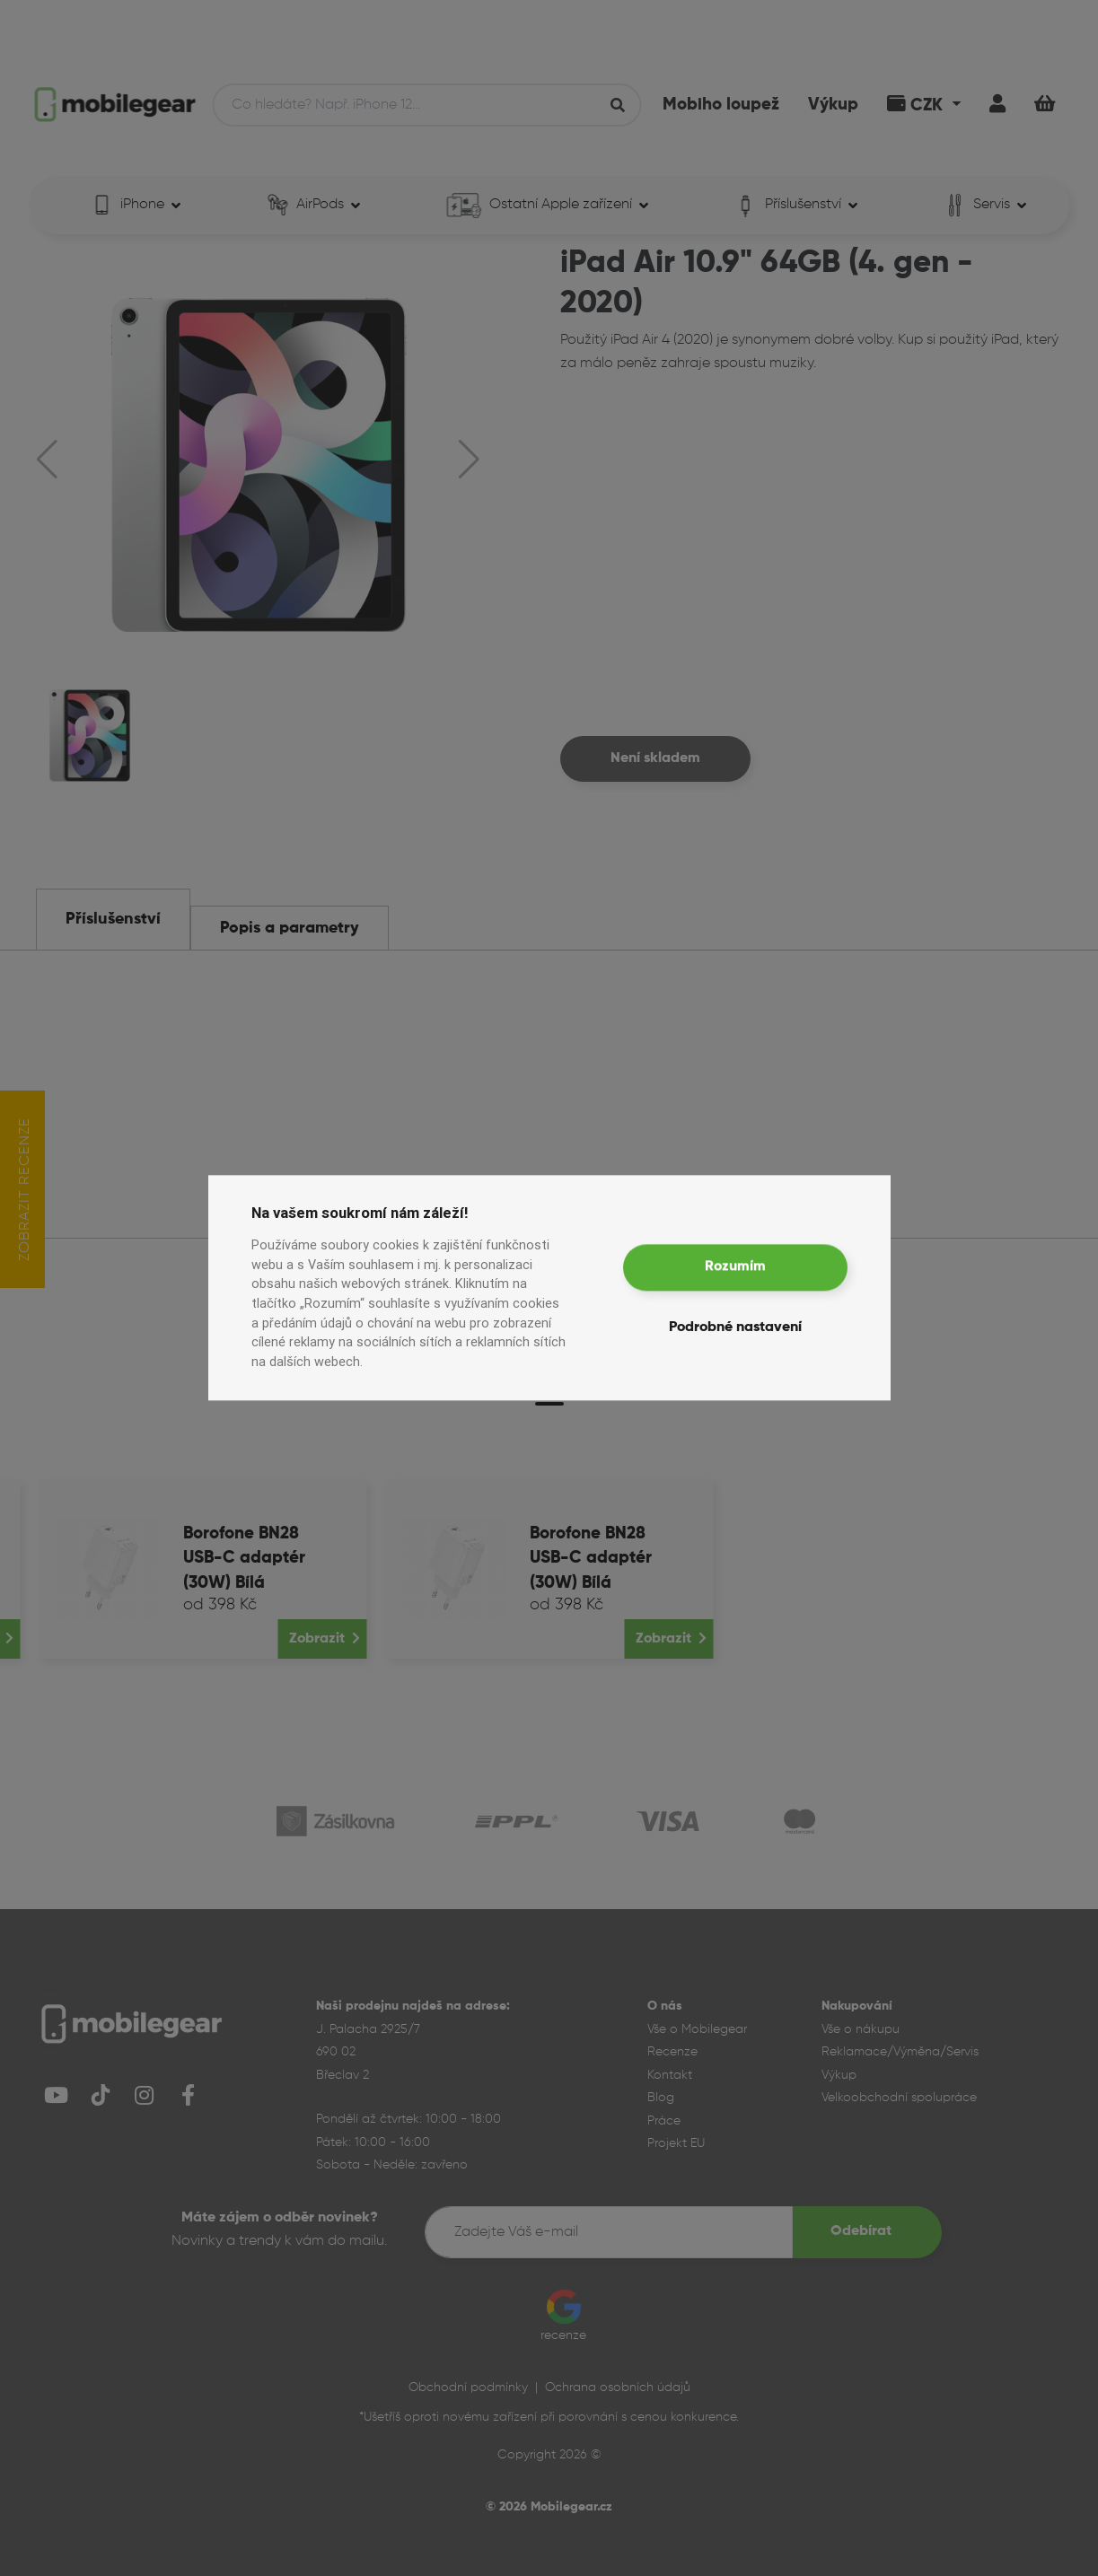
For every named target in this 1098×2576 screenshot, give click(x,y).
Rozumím (735, 1267)
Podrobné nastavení (735, 1328)
